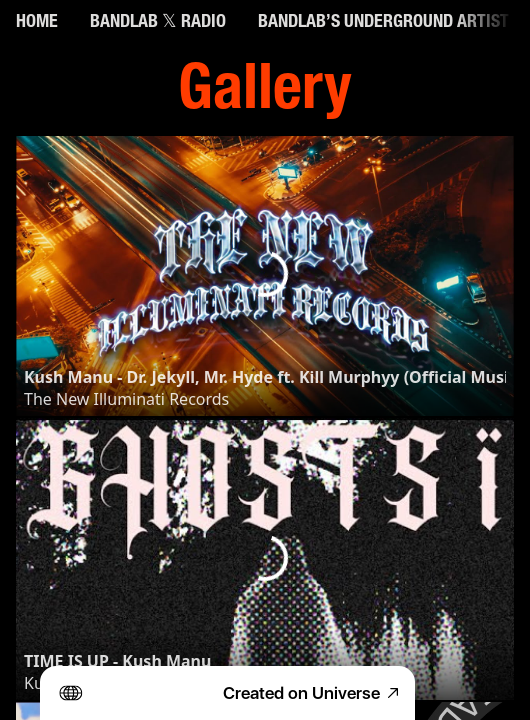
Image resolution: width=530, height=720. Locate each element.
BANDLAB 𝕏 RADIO (158, 23)
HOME (37, 23)
